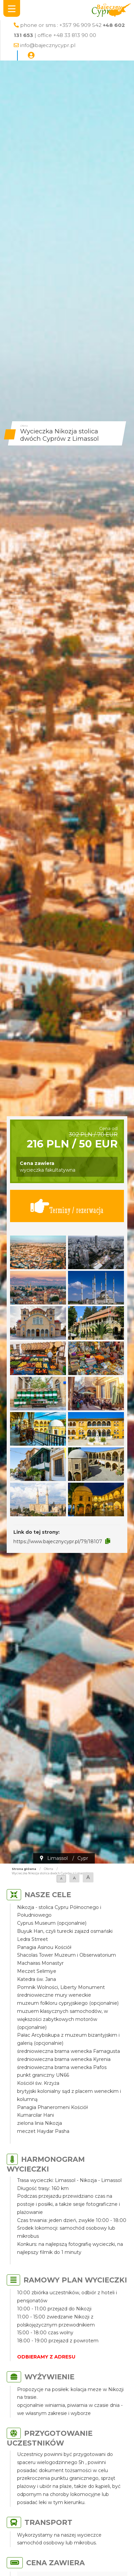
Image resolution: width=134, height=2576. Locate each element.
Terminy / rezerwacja (67, 1206)
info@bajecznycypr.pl (47, 45)
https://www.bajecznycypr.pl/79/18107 (57, 1541)
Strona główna (24, 1869)
